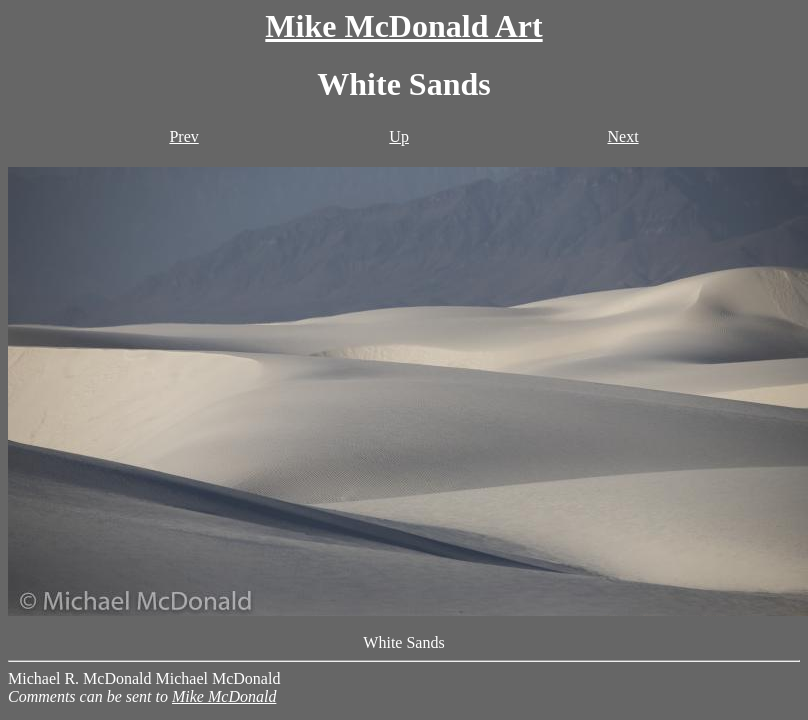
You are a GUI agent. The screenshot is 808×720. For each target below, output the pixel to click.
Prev (183, 136)
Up (399, 136)
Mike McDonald (224, 696)
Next (622, 136)
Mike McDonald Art (403, 26)
